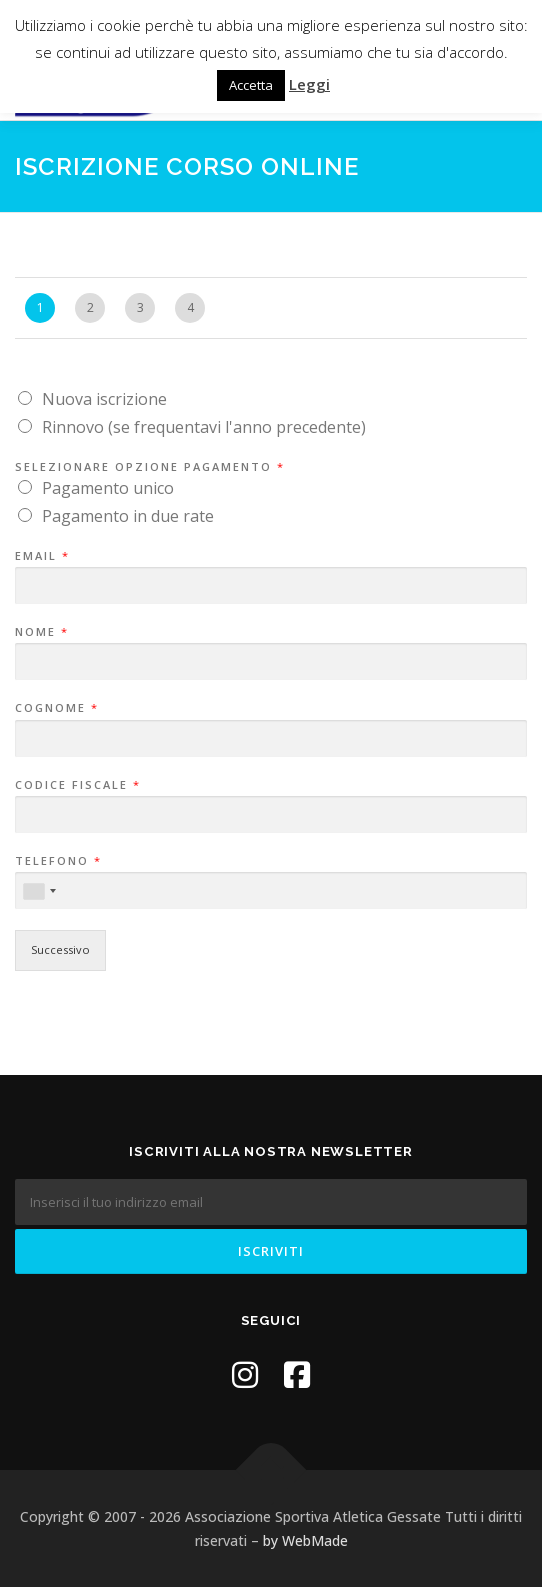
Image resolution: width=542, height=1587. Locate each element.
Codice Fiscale (77, 785)
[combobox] (39, 891)
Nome (41, 632)
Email (41, 556)
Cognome (56, 708)
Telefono (57, 861)
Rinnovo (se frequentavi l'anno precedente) (204, 427)
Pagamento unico (108, 488)
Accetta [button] (251, 85)
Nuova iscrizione (104, 399)
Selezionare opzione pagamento (149, 467)
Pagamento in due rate (128, 516)
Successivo (60, 949)
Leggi (309, 84)
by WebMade (305, 1540)
